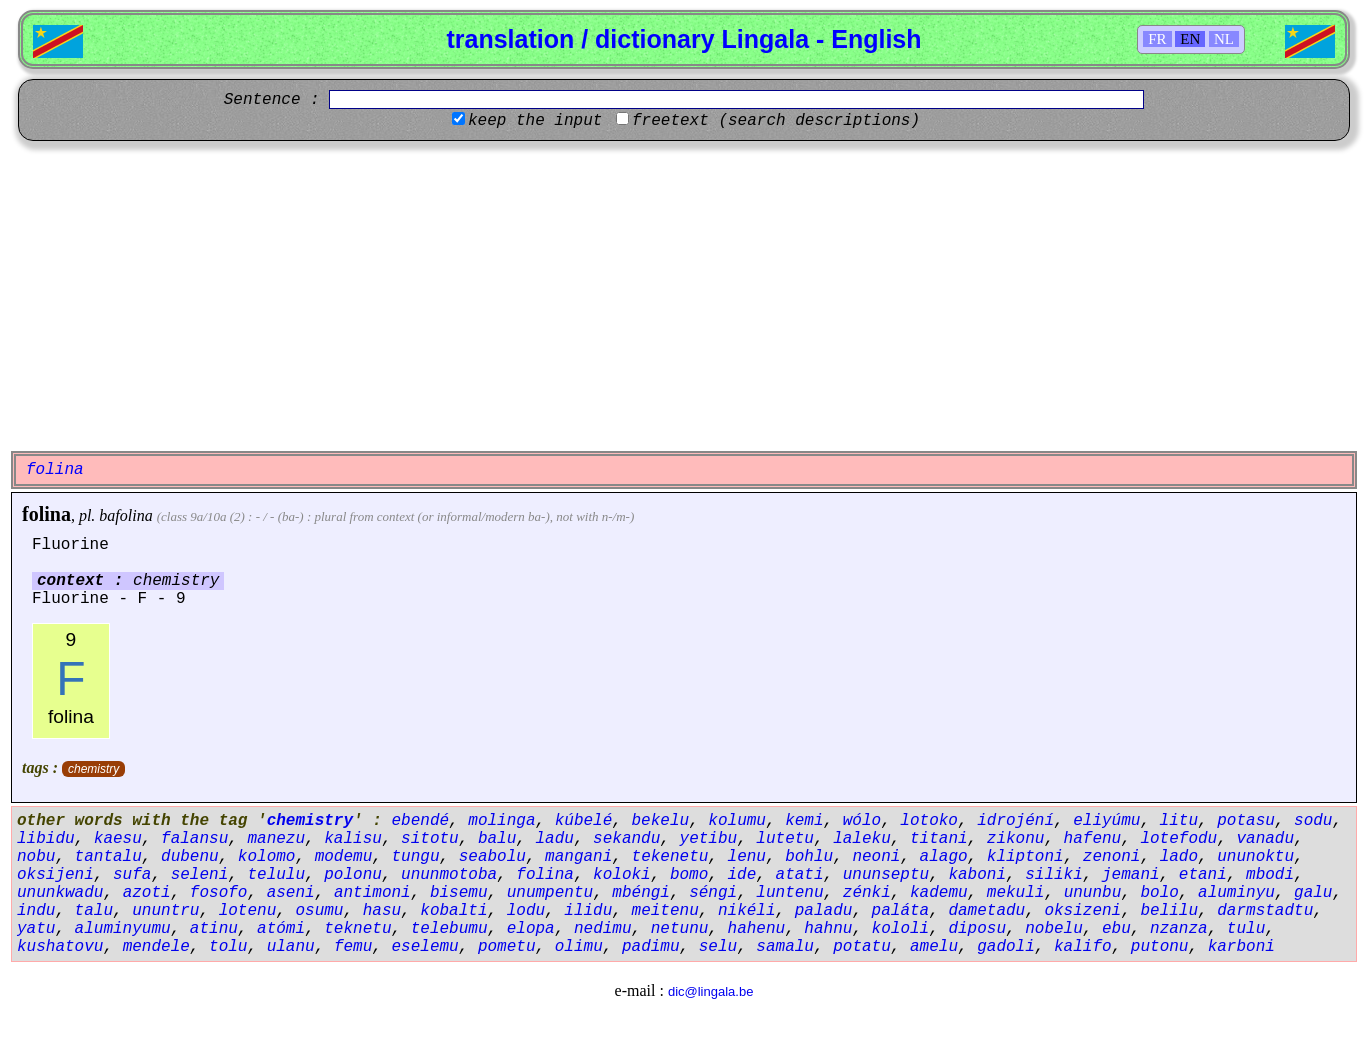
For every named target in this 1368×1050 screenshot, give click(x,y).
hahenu (757, 929)
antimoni (372, 893)
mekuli (1016, 893)
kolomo (267, 857)
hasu (382, 911)
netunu (680, 929)
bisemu (459, 893)
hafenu (1093, 839)
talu (94, 911)
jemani (1131, 875)
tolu (228, 947)
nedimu (603, 929)
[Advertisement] (684, 296)
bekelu (661, 821)
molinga (501, 821)
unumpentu (550, 893)
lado (1179, 857)
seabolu (492, 857)
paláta (901, 911)
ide (742, 875)
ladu (555, 839)
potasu (1246, 821)
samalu (785, 947)
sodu (1313, 821)
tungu (415, 857)
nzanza (1179, 929)
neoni (876, 857)
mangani (578, 857)
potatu (862, 947)
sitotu (430, 839)
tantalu (108, 857)
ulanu (291, 947)
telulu (276, 875)
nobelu (1054, 929)
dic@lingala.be (710, 991)
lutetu (785, 839)
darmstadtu (1265, 911)
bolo (1159, 893)
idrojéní (1015, 821)
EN (1190, 39)
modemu (344, 857)
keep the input (535, 121)
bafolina (125, 515)
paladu (824, 911)
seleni (200, 875)
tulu (1246, 929)
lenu (747, 857)
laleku (862, 839)
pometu (507, 947)
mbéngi (641, 893)
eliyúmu (1106, 821)
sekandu (626, 839)
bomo (689, 875)
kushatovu (60, 947)
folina (46, 514)
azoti (147, 893)
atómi (281, 929)
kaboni (977, 875)
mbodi (1270, 875)
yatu (36, 929)
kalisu (353, 839)
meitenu (665, 911)
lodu (526, 911)
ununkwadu (60, 893)
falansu (194, 839)
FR (1157, 39)
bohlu (809, 857)
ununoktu (1255, 857)
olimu (579, 947)
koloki (622, 875)
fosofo (219, 893)
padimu (651, 947)
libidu (46, 839)
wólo (862, 821)
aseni (291, 893)
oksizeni (1082, 911)
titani (939, 839)
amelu (934, 947)
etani (1203, 875)
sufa (132, 875)
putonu (1160, 947)
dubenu (190, 857)
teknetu (357, 929)
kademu (939, 893)
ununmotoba (449, 875)
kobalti (453, 911)
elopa (531, 929)
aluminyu (1236, 893)
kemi (804, 821)
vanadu (1265, 839)
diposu (977, 929)
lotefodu (1178, 839)
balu (497, 839)
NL (1224, 39)
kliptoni (1025, 857)
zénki (867, 893)
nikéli (747, 911)
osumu (319, 911)
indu (36, 911)
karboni (1241, 947)
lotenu (248, 911)
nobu (36, 857)
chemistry (93, 769)
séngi (713, 893)
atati (800, 875)
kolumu (737, 821)
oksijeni (55, 875)
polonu (353, 875)
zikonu (1016, 839)
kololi (901, 929)
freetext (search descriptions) (776, 121)
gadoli (1006, 947)
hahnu (828, 929)
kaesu (118, 839)
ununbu (1093, 893)
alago (944, 857)
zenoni (1112, 857)
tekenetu (670, 857)
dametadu (986, 911)
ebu (1116, 929)
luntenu (789, 893)
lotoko (929, 821)
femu (353, 947)
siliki (1054, 875)
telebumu (449, 929)
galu (1313, 893)
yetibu (709, 839)
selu (718, 947)
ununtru (165, 911)
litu (1179, 821)
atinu (214, 929)
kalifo (1083, 947)
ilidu (588, 911)
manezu (276, 839)
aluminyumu (123, 929)
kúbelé (584, 821)
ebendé (420, 821)
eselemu (424, 947)
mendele (156, 947)
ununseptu (886, 875)
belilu (1169, 911)
